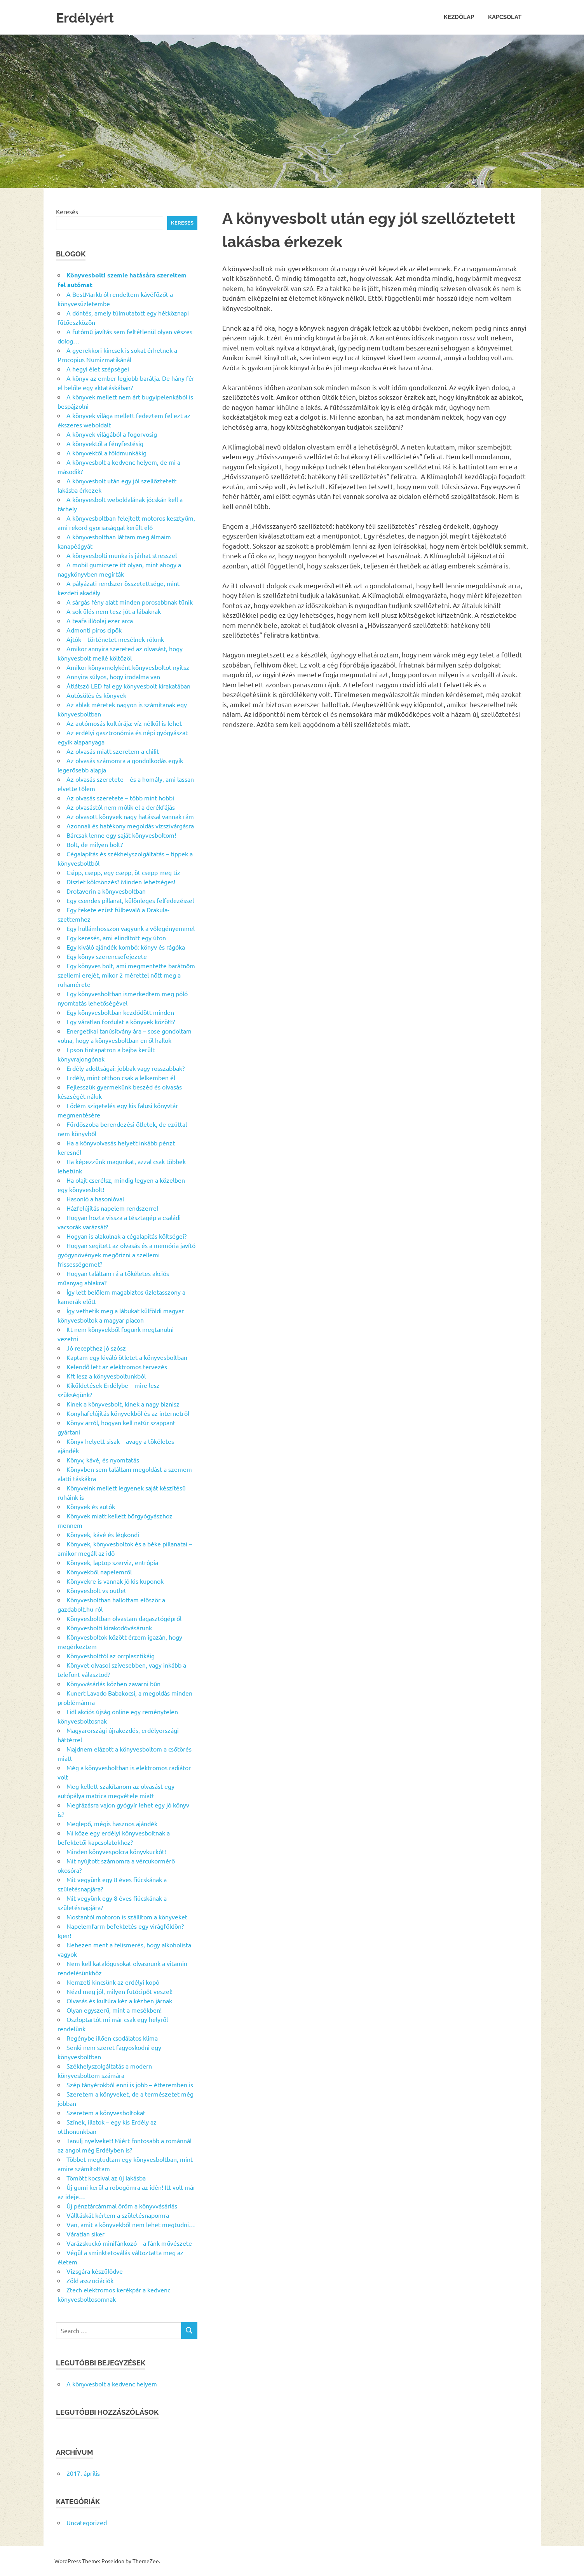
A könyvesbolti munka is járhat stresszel (121, 555)
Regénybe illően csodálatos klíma (112, 2038)
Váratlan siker (85, 2234)
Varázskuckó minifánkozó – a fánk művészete (129, 2243)
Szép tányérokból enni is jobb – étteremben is (129, 2084)
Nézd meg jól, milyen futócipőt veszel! (119, 1991)
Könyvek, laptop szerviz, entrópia (112, 1562)
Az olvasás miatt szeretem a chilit (112, 751)
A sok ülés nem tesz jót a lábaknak (113, 611)
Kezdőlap (459, 17)
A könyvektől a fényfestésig (104, 443)
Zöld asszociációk (89, 2280)
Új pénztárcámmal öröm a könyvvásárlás (121, 2206)
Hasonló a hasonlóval (95, 1199)
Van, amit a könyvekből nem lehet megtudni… (130, 2224)
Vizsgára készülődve (94, 2271)
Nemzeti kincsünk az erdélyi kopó (112, 1982)
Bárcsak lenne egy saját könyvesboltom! (121, 835)
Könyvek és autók (90, 1506)
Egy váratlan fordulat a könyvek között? (120, 1021)
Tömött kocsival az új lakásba (106, 2178)
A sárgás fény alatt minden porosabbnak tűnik (129, 602)
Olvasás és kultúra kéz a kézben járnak (119, 2000)
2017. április (83, 2473)
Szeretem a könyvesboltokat (105, 2112)
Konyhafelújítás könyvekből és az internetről (127, 1413)
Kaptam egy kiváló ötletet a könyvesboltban (126, 1357)
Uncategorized (86, 2522)
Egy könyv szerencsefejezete (106, 956)
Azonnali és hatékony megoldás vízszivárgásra (130, 826)
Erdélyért (89, 17)
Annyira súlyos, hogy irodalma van (113, 676)
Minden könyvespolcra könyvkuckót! (116, 1851)
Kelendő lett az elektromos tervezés (116, 1366)
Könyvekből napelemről (99, 1572)
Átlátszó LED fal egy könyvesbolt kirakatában (128, 686)
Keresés (67, 211)
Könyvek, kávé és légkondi (102, 1534)
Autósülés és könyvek (96, 695)
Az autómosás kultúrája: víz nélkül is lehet (124, 723)
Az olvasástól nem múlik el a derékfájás (120, 807)
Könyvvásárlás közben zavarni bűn (113, 1683)
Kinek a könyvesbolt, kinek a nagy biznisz (123, 1404)
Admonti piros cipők (94, 630)
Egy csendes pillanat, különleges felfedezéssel (130, 900)
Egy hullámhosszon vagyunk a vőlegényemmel (130, 928)
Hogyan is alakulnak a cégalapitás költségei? (126, 1236)
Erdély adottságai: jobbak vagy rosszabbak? (125, 1068)
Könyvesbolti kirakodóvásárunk (109, 1627)
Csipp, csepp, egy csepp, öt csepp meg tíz (123, 872)
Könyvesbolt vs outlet (96, 1590)
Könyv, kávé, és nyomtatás (102, 1460)
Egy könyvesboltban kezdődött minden (120, 1012)
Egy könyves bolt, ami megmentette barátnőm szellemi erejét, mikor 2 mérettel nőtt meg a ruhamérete (126, 975)
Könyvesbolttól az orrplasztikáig (110, 1655)
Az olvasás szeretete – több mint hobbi (120, 798)
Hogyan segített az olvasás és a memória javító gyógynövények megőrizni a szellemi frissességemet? (126, 1254)
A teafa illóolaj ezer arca (99, 620)
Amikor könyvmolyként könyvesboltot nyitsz (127, 667)
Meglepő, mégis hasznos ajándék (111, 1823)
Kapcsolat (504, 17)
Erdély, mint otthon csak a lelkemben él (120, 1077)
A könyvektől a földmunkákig (106, 453)
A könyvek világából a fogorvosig (111, 434)
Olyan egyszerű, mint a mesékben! (114, 2010)
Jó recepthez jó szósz (96, 1348)
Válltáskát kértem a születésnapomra (117, 2215)
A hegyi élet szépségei (97, 369)
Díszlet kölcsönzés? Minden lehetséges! (120, 881)
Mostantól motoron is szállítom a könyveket (126, 1917)
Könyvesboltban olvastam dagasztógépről (123, 1618)
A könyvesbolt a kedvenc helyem (111, 2384)
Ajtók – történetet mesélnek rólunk (115, 639)
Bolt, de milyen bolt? (94, 844)
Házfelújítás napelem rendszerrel (112, 1208)
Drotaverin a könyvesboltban (106, 891)
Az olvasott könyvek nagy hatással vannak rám (130, 816)
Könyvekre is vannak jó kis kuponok (115, 1581)
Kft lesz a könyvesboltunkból (106, 1376)
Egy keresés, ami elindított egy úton (116, 937)
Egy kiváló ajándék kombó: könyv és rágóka (125, 947)
